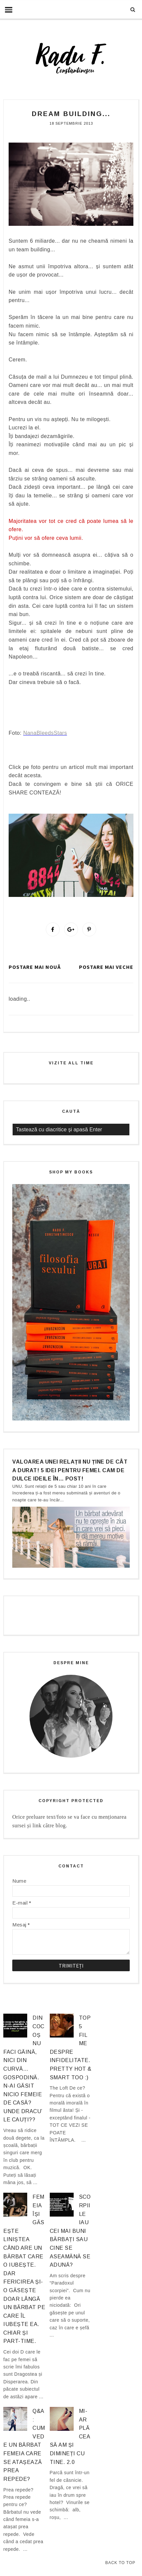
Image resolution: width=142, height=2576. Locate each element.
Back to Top (120, 2562)
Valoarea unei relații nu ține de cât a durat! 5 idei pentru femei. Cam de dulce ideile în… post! (69, 1470)
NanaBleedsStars (45, 733)
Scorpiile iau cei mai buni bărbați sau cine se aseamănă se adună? (70, 2231)
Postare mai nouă (35, 967)
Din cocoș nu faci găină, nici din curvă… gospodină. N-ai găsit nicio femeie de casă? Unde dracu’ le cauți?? (23, 2068)
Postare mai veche (106, 967)
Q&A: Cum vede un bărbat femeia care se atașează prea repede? (24, 2445)
